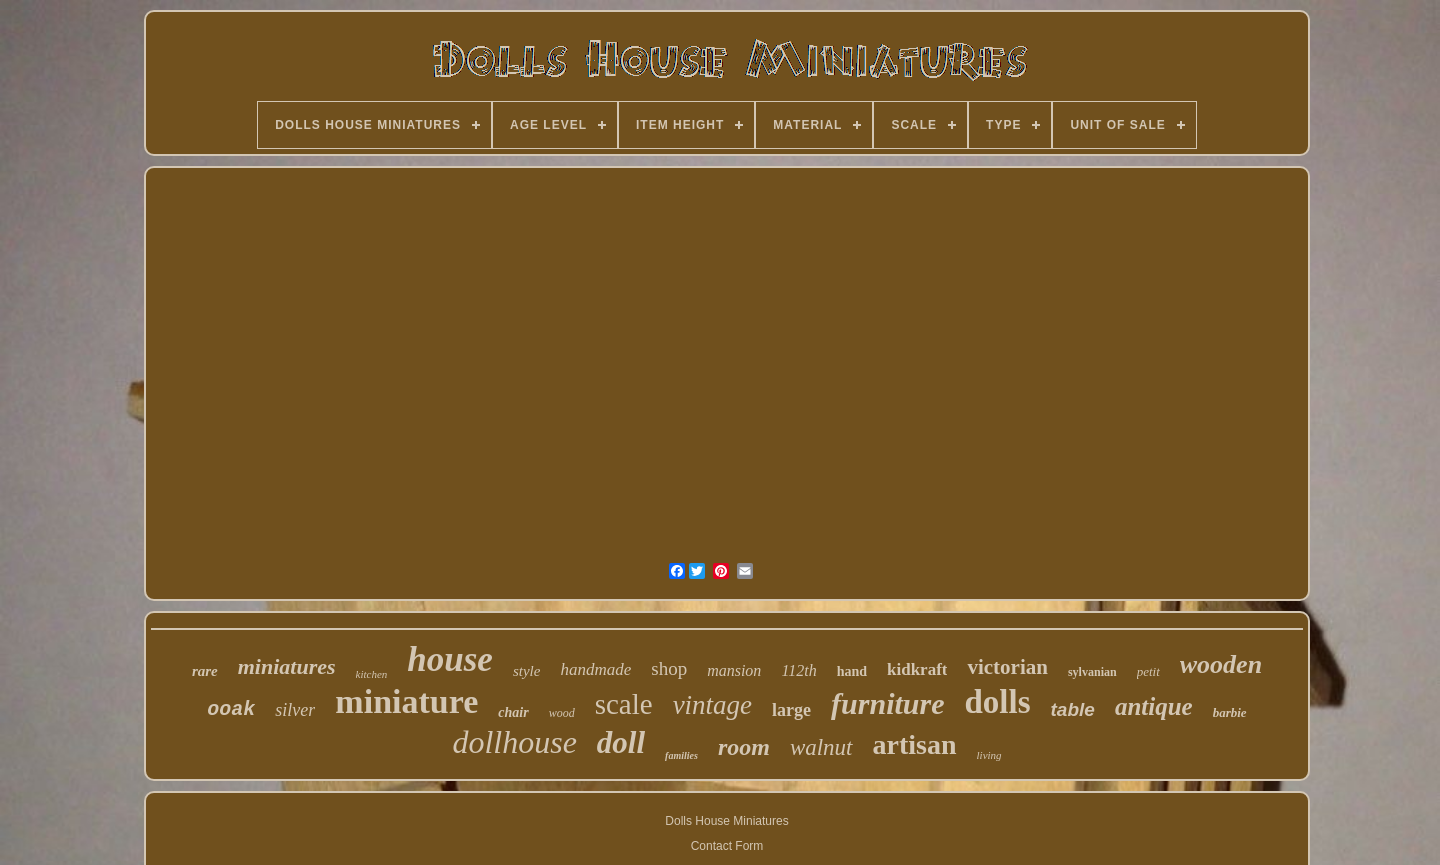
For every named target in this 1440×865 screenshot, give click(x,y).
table (1073, 709)
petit (1148, 671)
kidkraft (917, 669)
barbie (1230, 712)
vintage (712, 705)
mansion (734, 670)
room (744, 747)
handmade (595, 669)
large (791, 710)
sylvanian (1092, 672)
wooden (1221, 664)
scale (624, 704)
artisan (915, 744)
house (450, 659)
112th (798, 670)
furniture (887, 703)
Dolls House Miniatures (726, 821)
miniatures (287, 666)
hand (852, 671)
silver (295, 710)
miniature (406, 701)
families (681, 755)
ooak (231, 709)
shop (669, 668)
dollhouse (514, 742)
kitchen (372, 674)
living (989, 755)
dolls (997, 702)
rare (205, 671)
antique (1154, 706)
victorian (1007, 667)
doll (621, 742)
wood (562, 713)
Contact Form (727, 846)
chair (513, 712)
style (527, 671)
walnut (821, 747)
